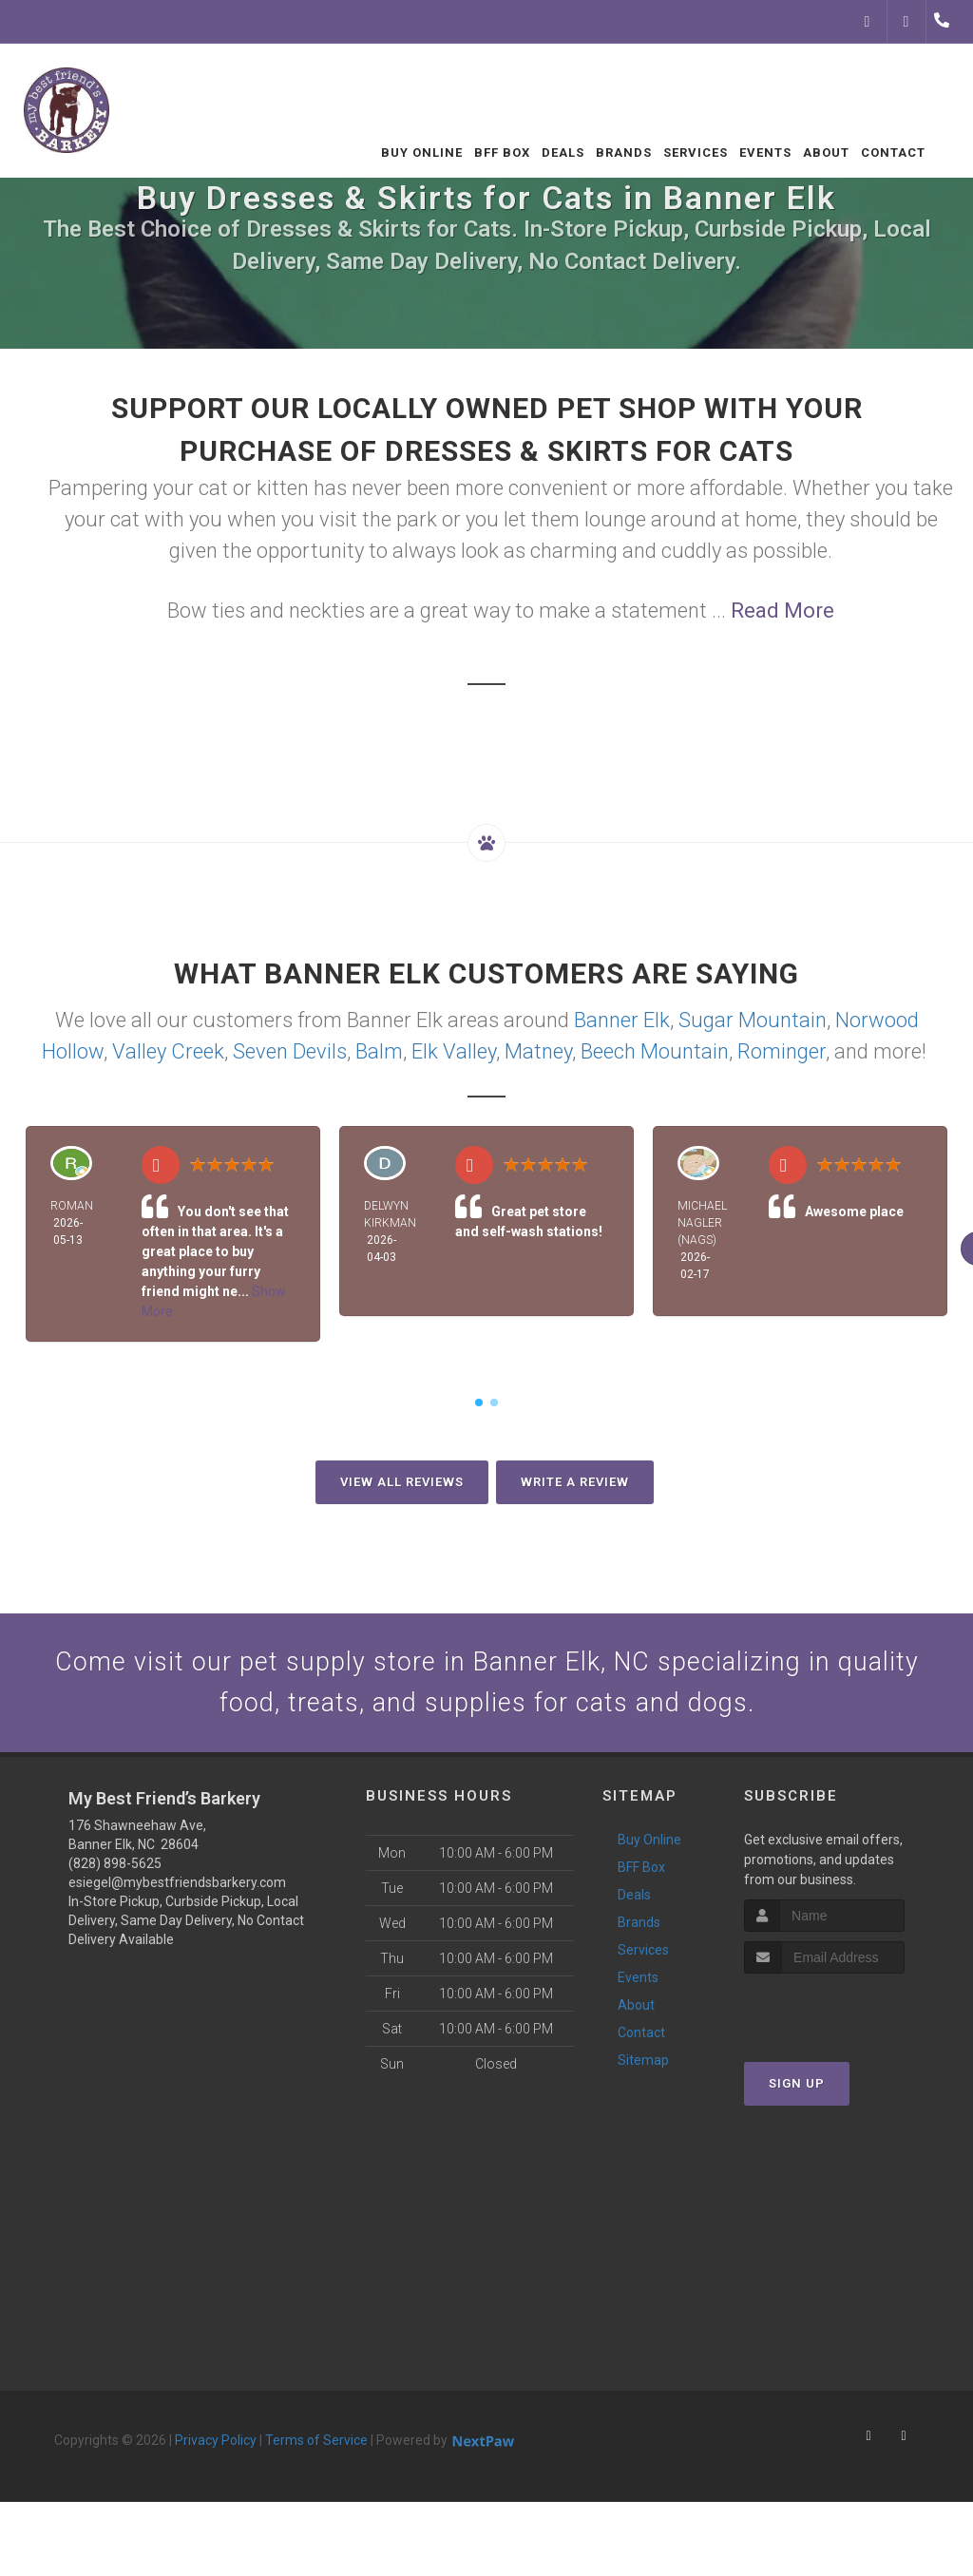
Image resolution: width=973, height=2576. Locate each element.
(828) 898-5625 (115, 1872)
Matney (538, 1051)
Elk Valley (453, 1051)
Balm (379, 1051)
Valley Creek (168, 1051)
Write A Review (575, 1482)
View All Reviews (402, 1482)
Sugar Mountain (752, 1020)
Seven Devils (290, 1051)
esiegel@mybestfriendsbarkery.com (177, 1891)
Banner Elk (622, 1020)
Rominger (781, 1051)
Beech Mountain (655, 1051)
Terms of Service (316, 2449)
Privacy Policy (216, 2449)
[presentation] (845, 2020)
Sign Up (797, 2094)
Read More (782, 610)
